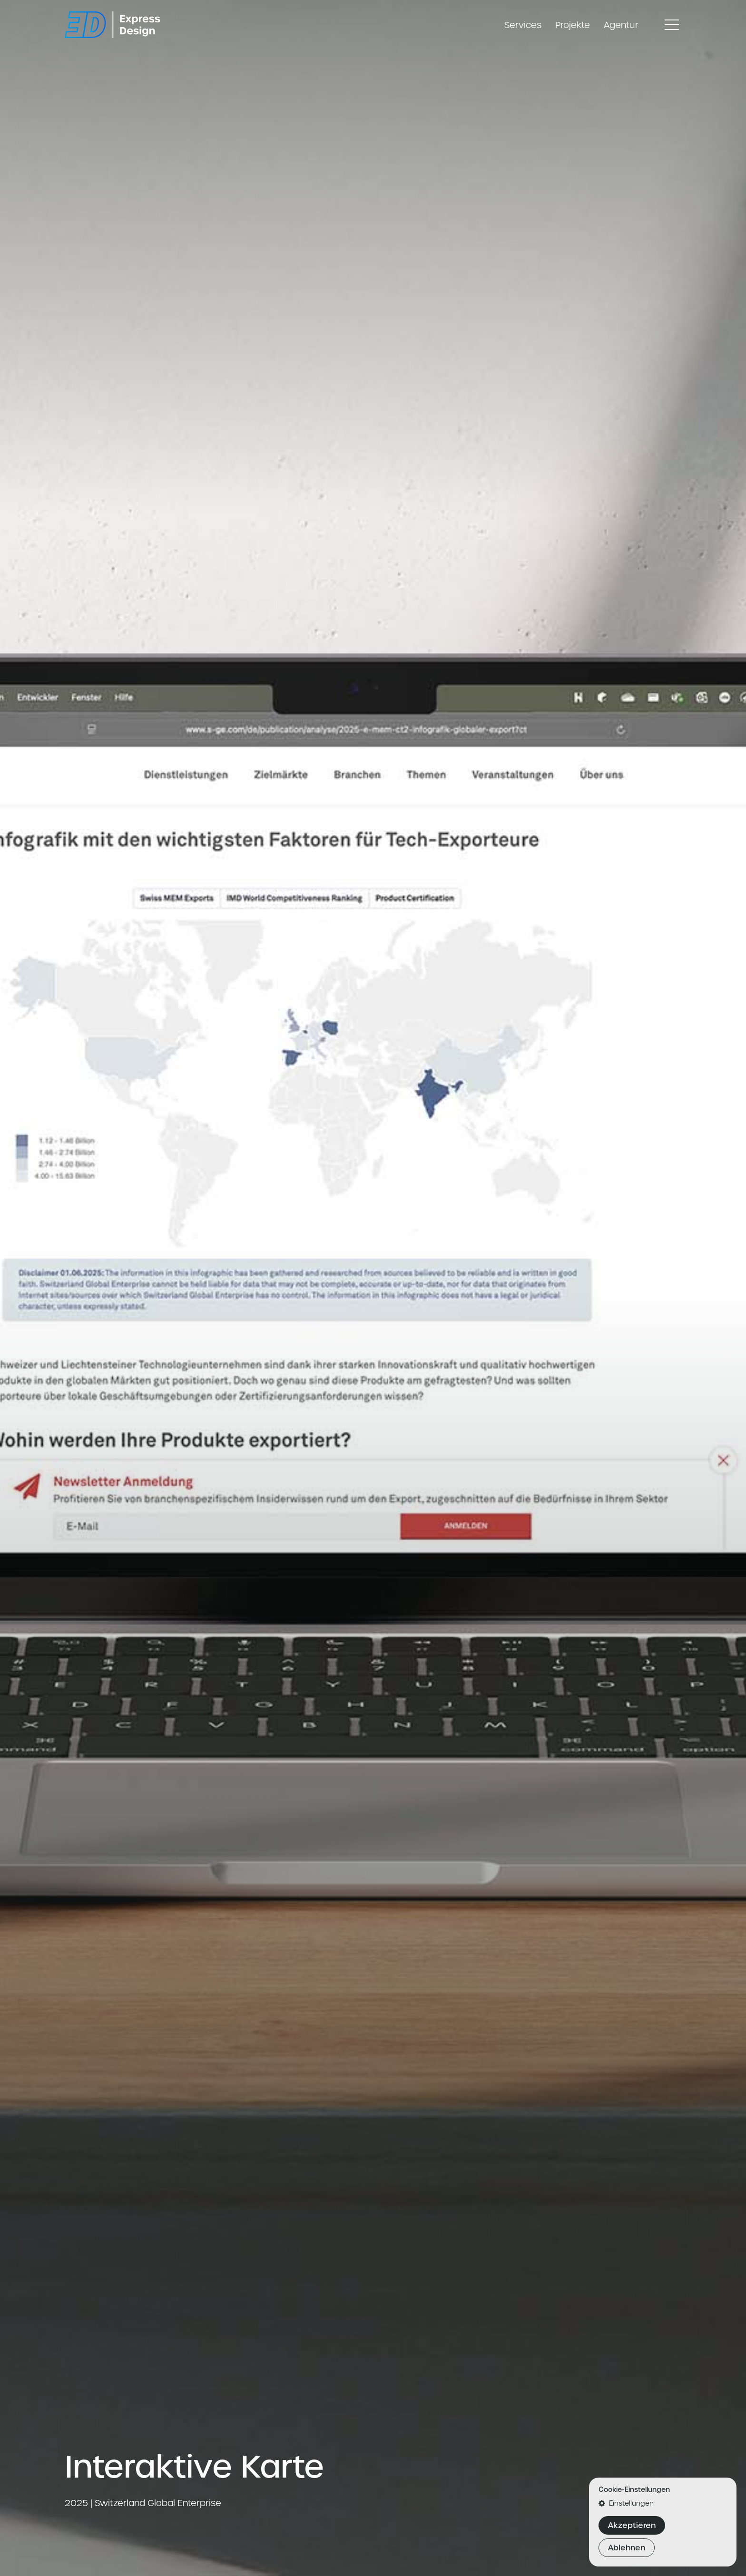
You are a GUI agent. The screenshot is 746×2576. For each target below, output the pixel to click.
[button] (663, 2503)
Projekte (572, 24)
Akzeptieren (632, 2525)
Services (522, 24)
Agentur (621, 24)
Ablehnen (626, 2548)
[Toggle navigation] (671, 24)
